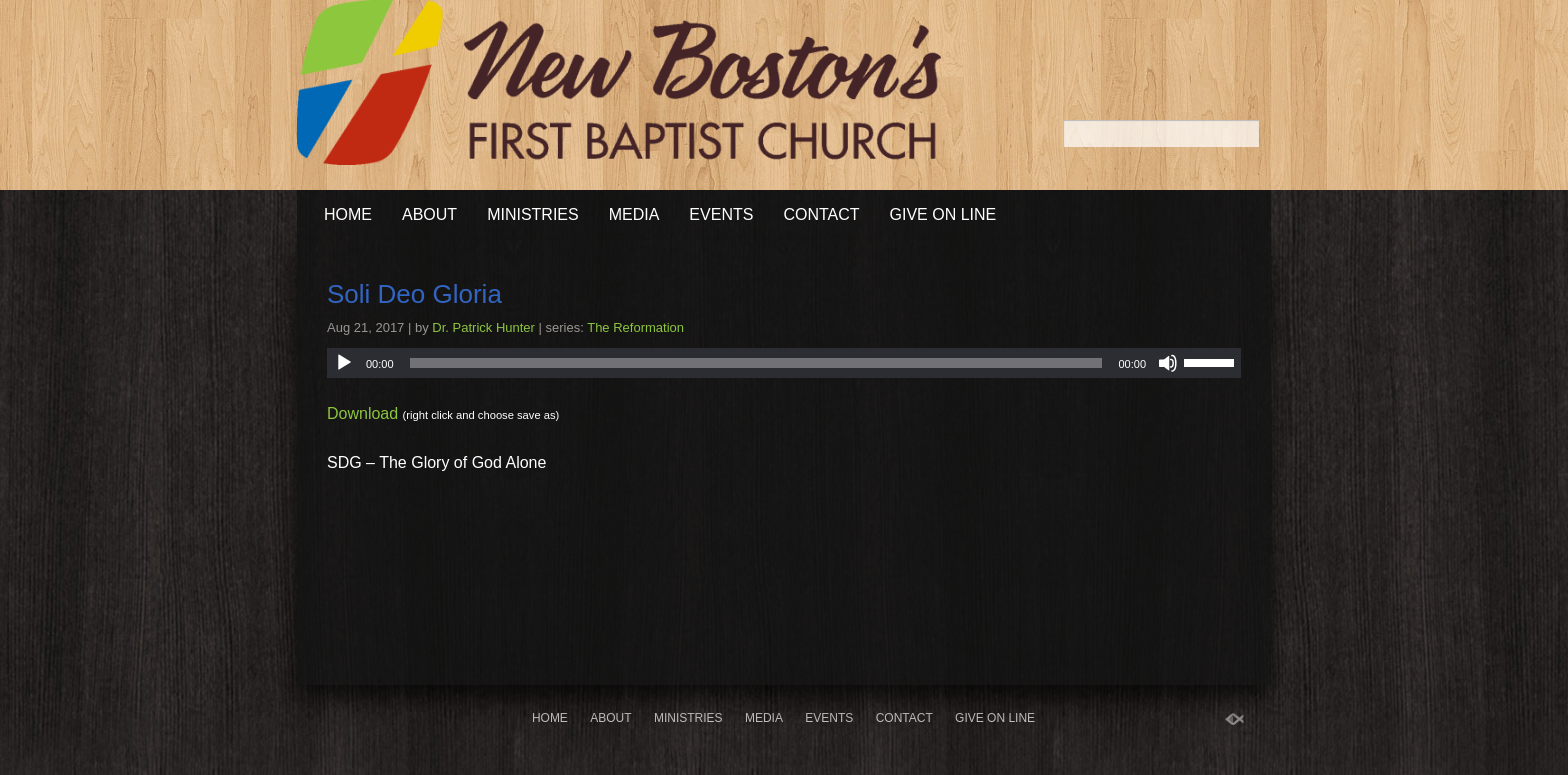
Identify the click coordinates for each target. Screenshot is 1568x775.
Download (362, 413)
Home (348, 214)
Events (721, 214)
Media (634, 214)
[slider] (756, 363)
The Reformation (635, 327)
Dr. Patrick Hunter (483, 327)
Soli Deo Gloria (414, 294)
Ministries (533, 214)
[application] (784, 363)
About (429, 214)
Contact (821, 214)
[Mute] (1168, 363)
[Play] (344, 363)
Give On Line (943, 214)
